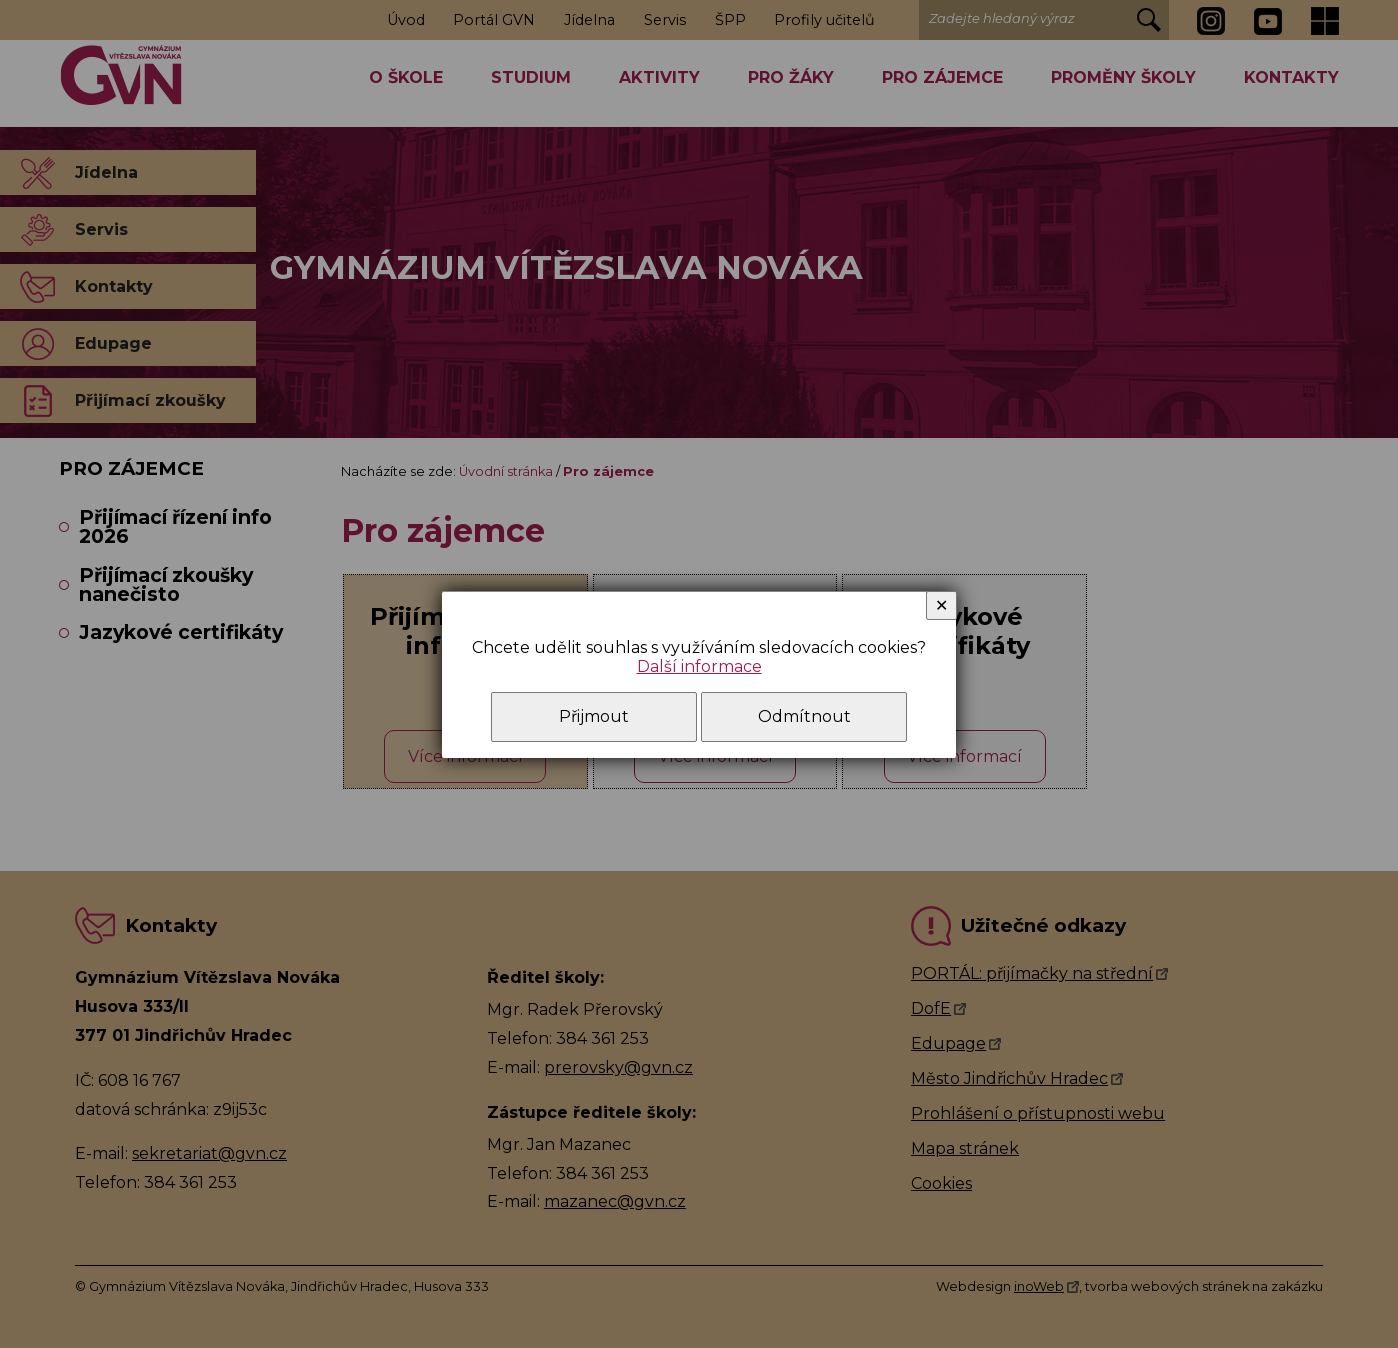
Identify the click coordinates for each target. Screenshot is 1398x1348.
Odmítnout (804, 716)
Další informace (699, 666)
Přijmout (594, 716)
